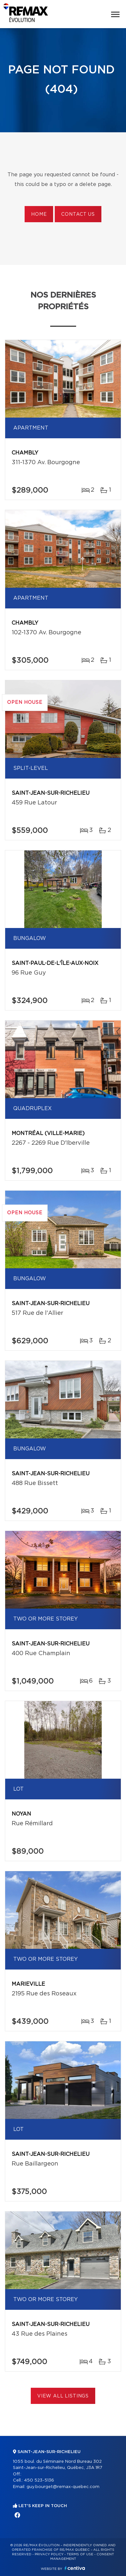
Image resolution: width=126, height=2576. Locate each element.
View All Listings (63, 2396)
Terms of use (80, 2554)
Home (39, 214)
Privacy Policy (49, 2554)
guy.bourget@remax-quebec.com (63, 2487)
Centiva (74, 2568)
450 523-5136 (39, 2480)
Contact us (78, 214)
